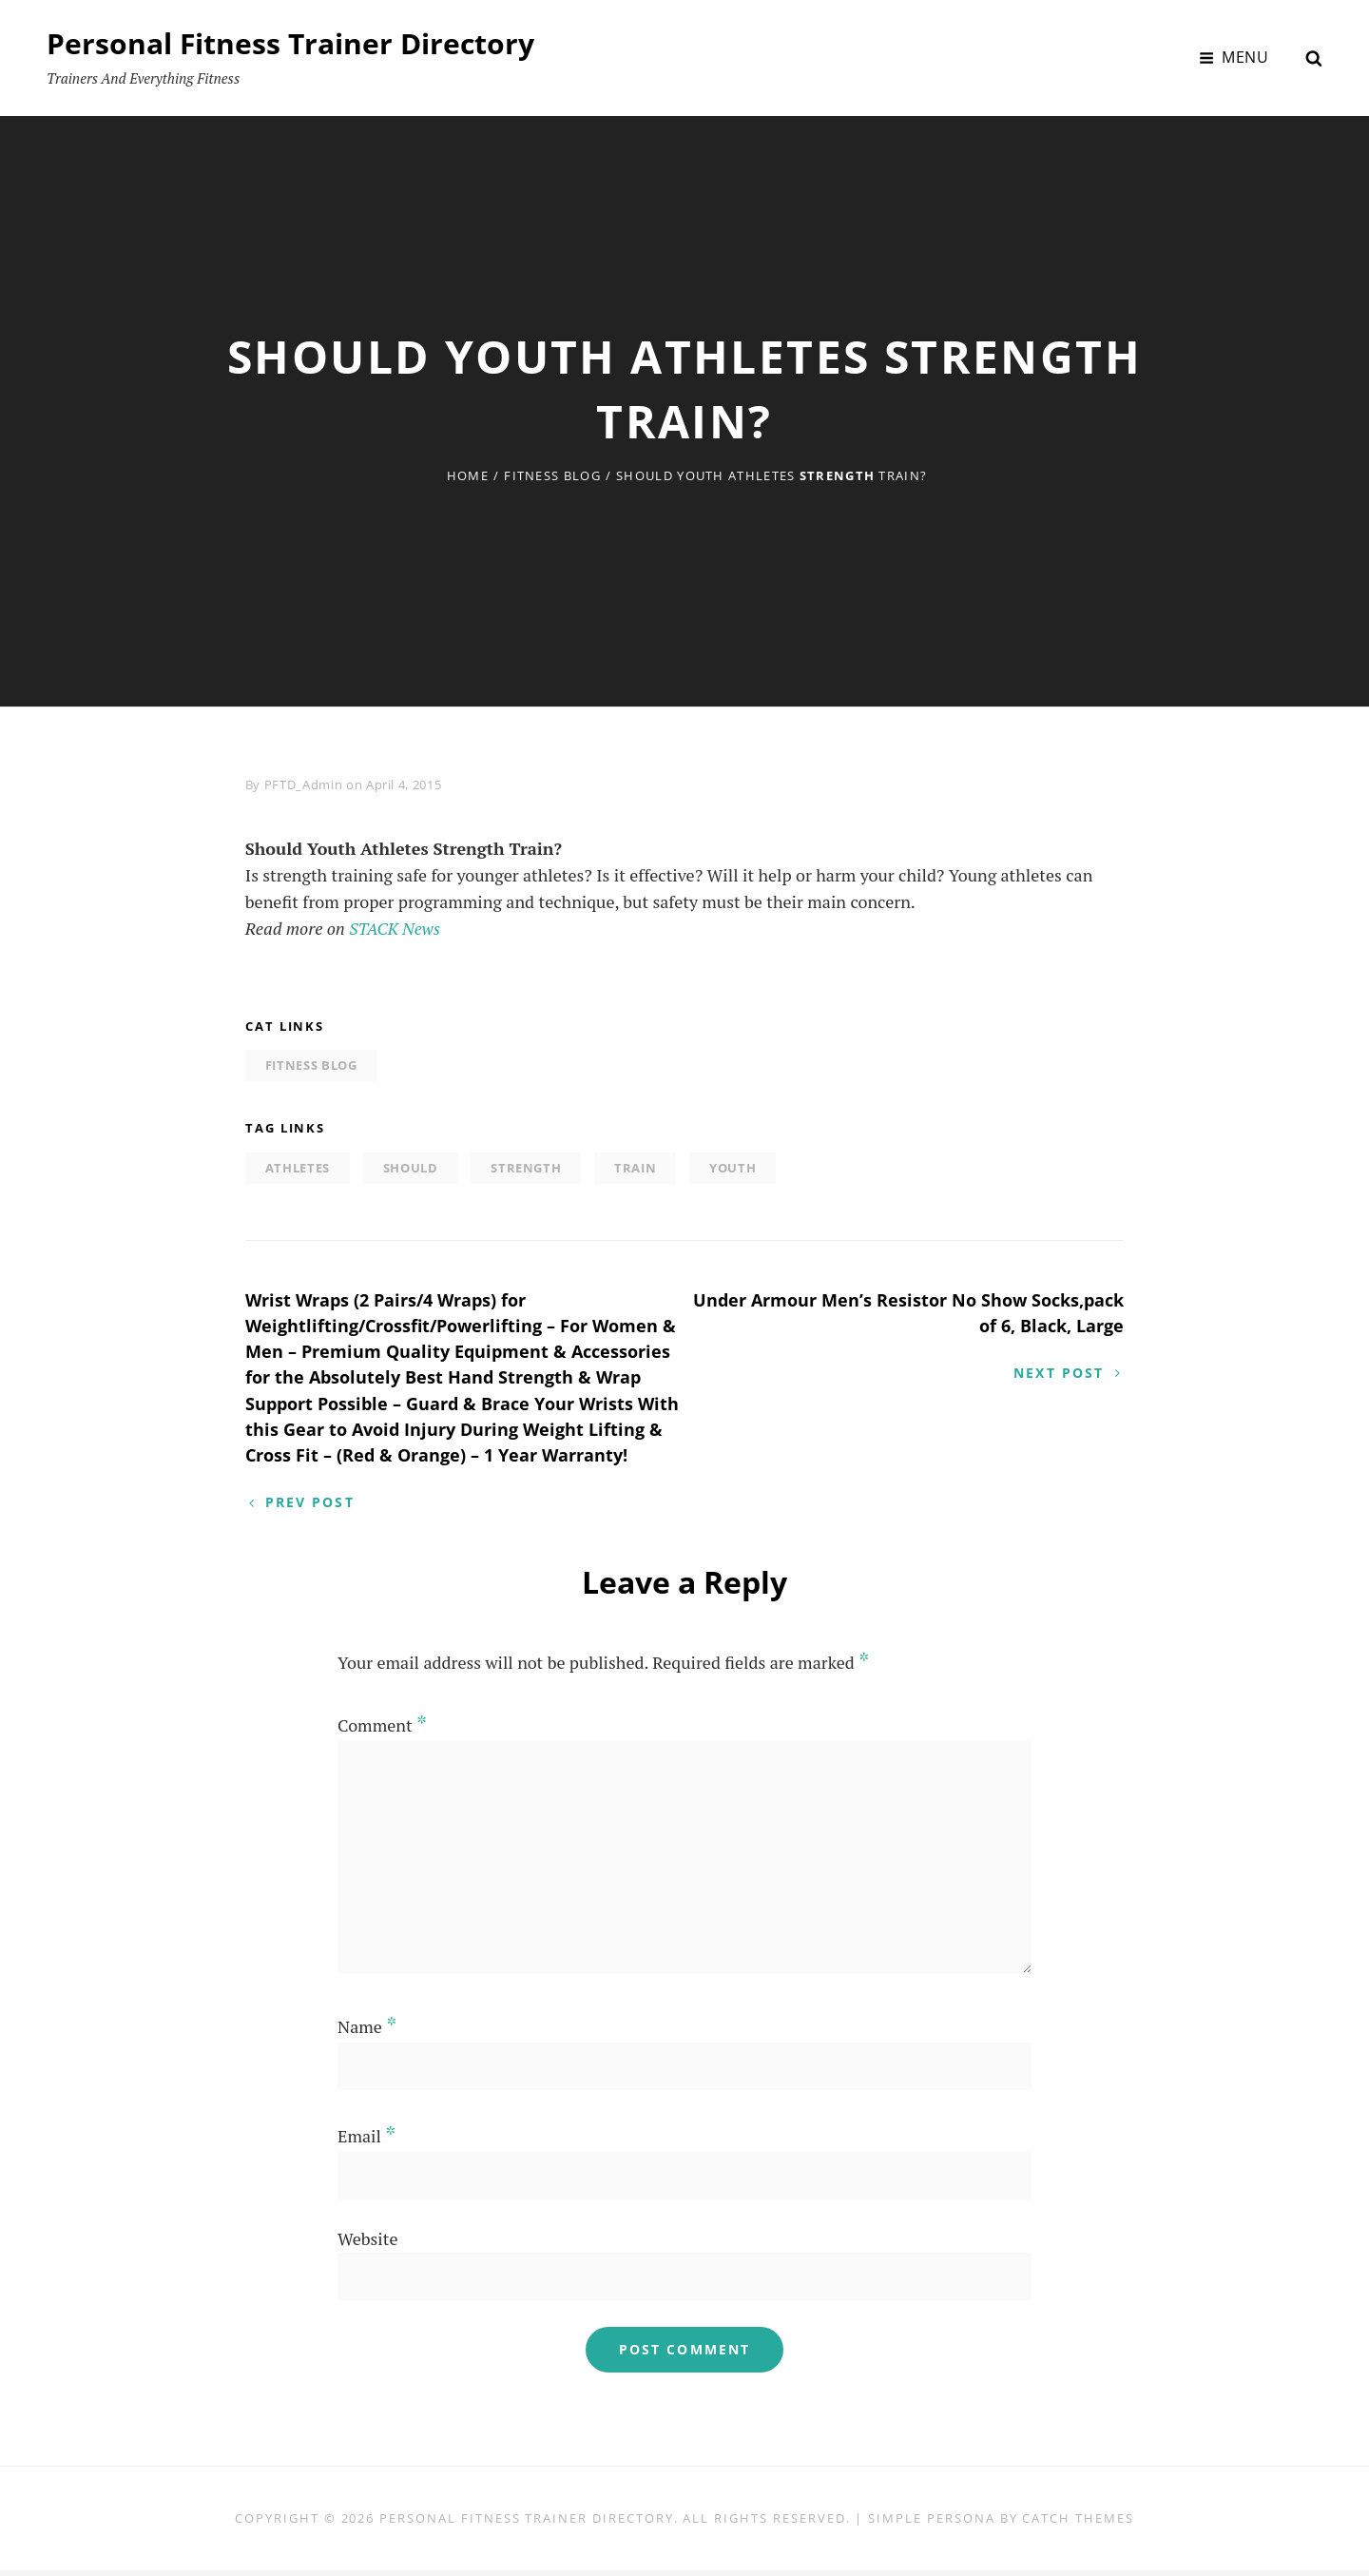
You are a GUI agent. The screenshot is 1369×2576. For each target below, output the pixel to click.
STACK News (396, 928)
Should (410, 1167)
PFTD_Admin (303, 784)
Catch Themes (1077, 2523)
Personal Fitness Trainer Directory (290, 43)
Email (366, 2141)
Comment (382, 1730)
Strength (526, 1167)
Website (367, 2244)
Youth (732, 1167)
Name (366, 2032)
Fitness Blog (552, 475)
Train (635, 1167)
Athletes (297, 1167)
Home (468, 475)
